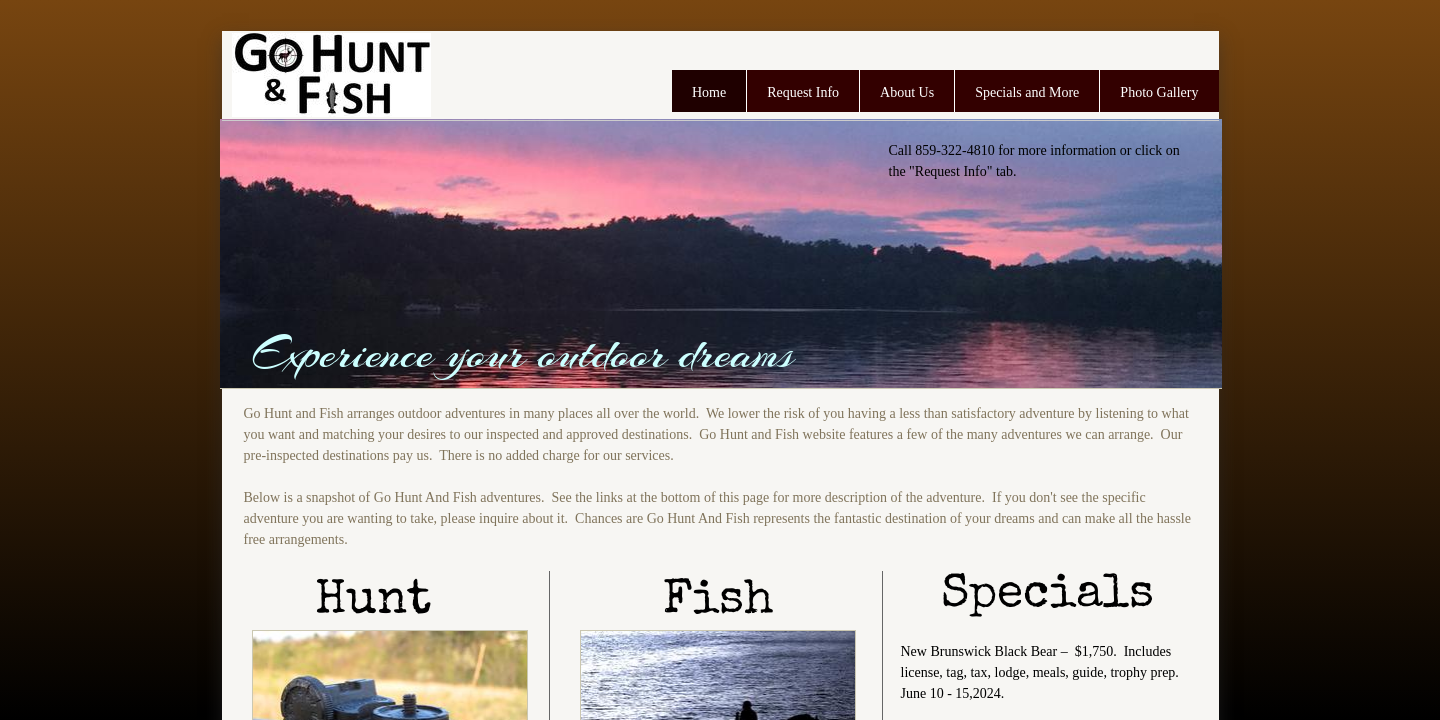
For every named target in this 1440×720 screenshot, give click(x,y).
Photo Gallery (1159, 92)
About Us (907, 92)
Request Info (803, 92)
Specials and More (1027, 92)
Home (709, 92)
